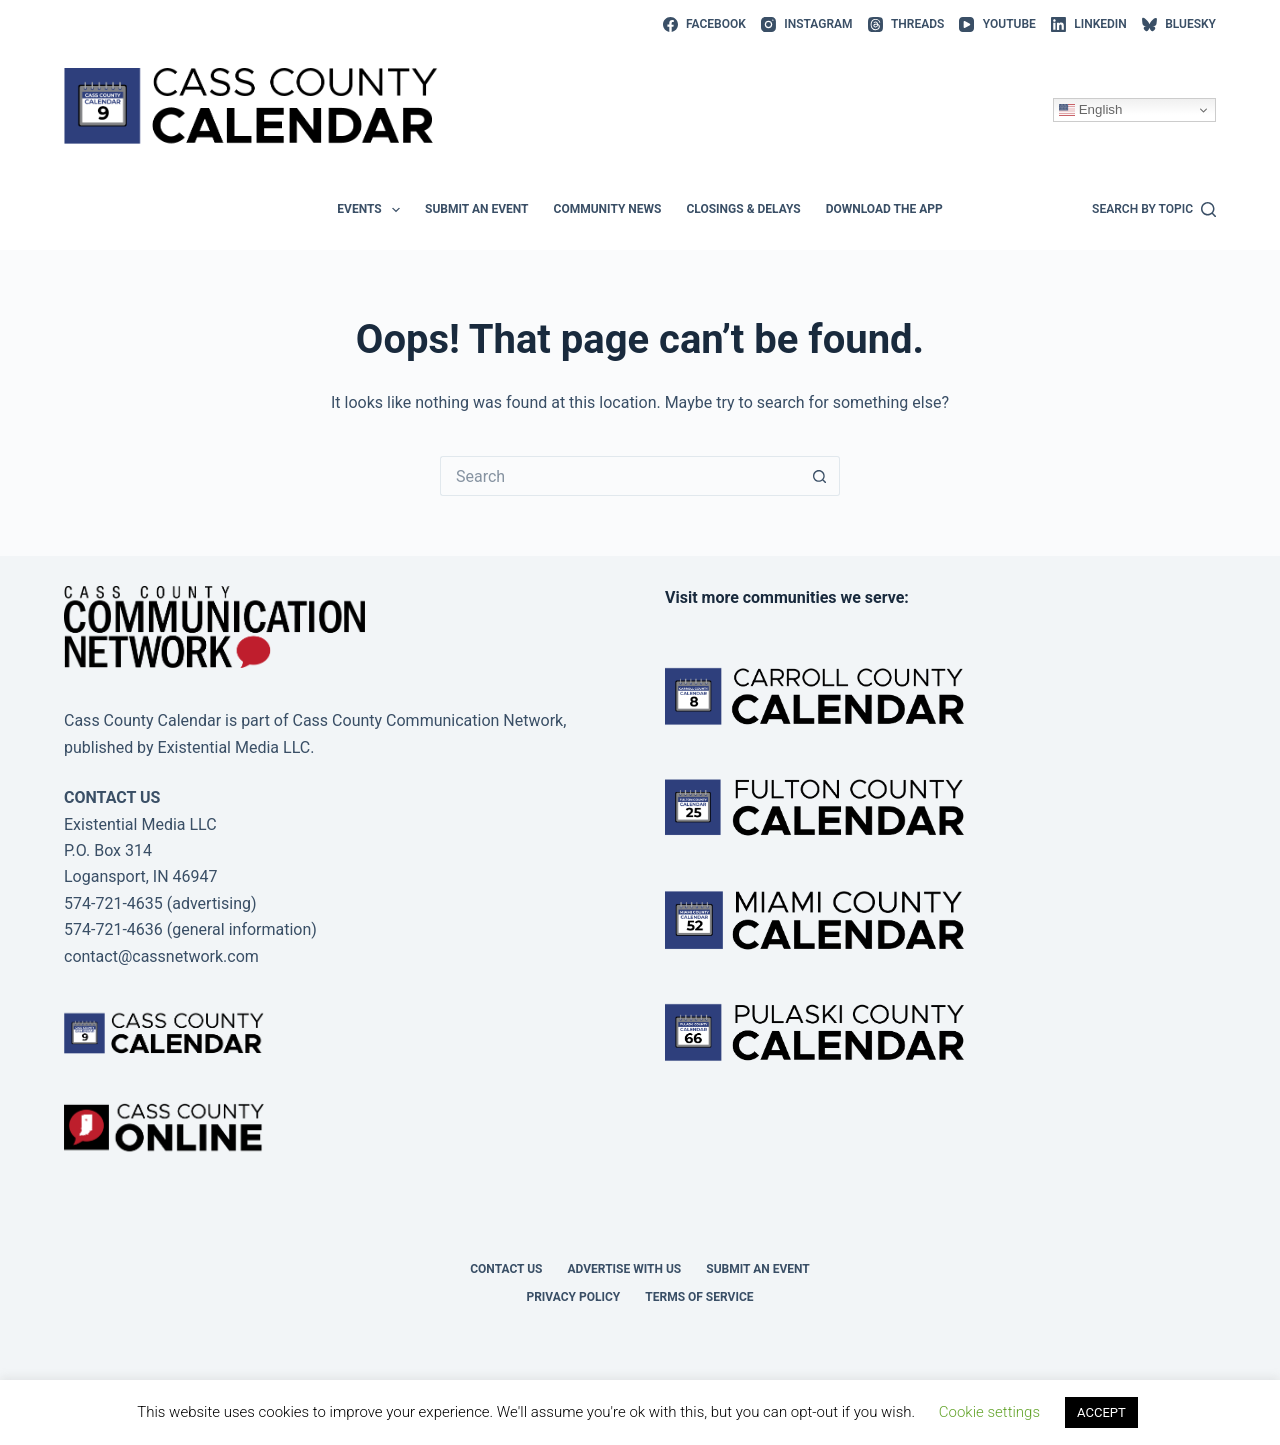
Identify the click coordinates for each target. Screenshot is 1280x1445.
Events (372, 210)
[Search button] (820, 476)
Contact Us (506, 1269)
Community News (608, 209)
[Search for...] (620, 476)
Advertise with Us (625, 1269)
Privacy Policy (573, 1297)
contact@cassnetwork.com (161, 956)
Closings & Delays (743, 209)
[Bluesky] (1179, 25)
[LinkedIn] (1089, 25)
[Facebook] (704, 25)
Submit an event (477, 209)
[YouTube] (997, 25)
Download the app (884, 209)
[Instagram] (807, 25)
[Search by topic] (1154, 210)
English (1090, 110)
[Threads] (906, 25)
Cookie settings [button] (989, 1412)
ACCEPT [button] (1101, 1412)
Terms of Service (699, 1297)
